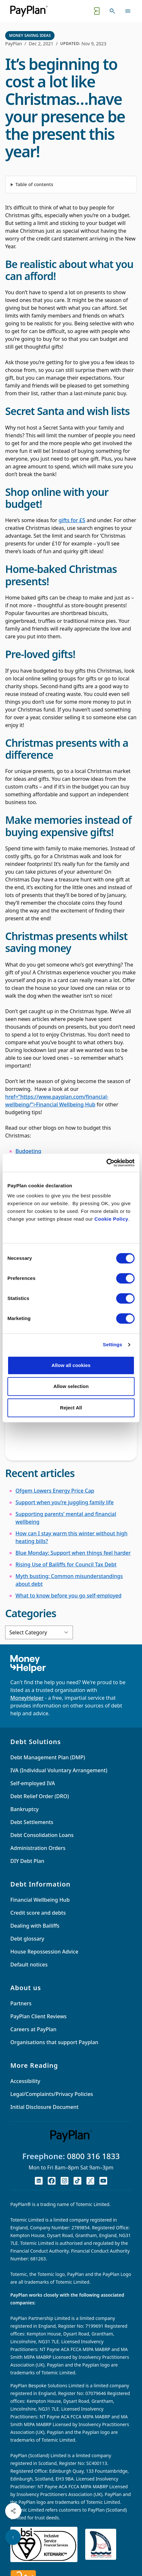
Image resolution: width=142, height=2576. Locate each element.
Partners (21, 2003)
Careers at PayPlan (33, 2029)
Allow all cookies (71, 1365)
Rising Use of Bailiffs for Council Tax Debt (66, 1564)
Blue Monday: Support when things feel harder (73, 1552)
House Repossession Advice (44, 1951)
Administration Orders (38, 1848)
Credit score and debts (38, 1912)
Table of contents (34, 184)
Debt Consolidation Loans (42, 1835)
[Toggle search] (112, 11)
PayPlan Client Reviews (38, 2016)
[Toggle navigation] (127, 11)
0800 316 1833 (93, 2156)
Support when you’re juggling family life (64, 1502)
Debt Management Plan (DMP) (47, 1757)
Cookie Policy (111, 1219)
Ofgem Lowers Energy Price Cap (54, 1490)
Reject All (71, 1407)
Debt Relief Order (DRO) (39, 1796)
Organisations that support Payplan (54, 2042)
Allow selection (70, 1386)
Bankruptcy (24, 1809)
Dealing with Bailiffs (34, 1925)
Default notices (28, 1964)
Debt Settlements (31, 1822)
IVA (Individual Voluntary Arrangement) (58, 1770)
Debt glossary (27, 1938)
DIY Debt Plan (27, 1861)
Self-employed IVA (32, 1783)
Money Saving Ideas (30, 35)
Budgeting (28, 1151)
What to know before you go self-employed (68, 1595)
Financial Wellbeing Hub (40, 1899)
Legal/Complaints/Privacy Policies (51, 2094)
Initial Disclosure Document (44, 2107)
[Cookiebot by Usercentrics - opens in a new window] (106, 1163)
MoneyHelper (27, 1697)
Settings (112, 1344)
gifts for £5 (71, 520)
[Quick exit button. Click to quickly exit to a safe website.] (96, 11)
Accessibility (25, 2081)
